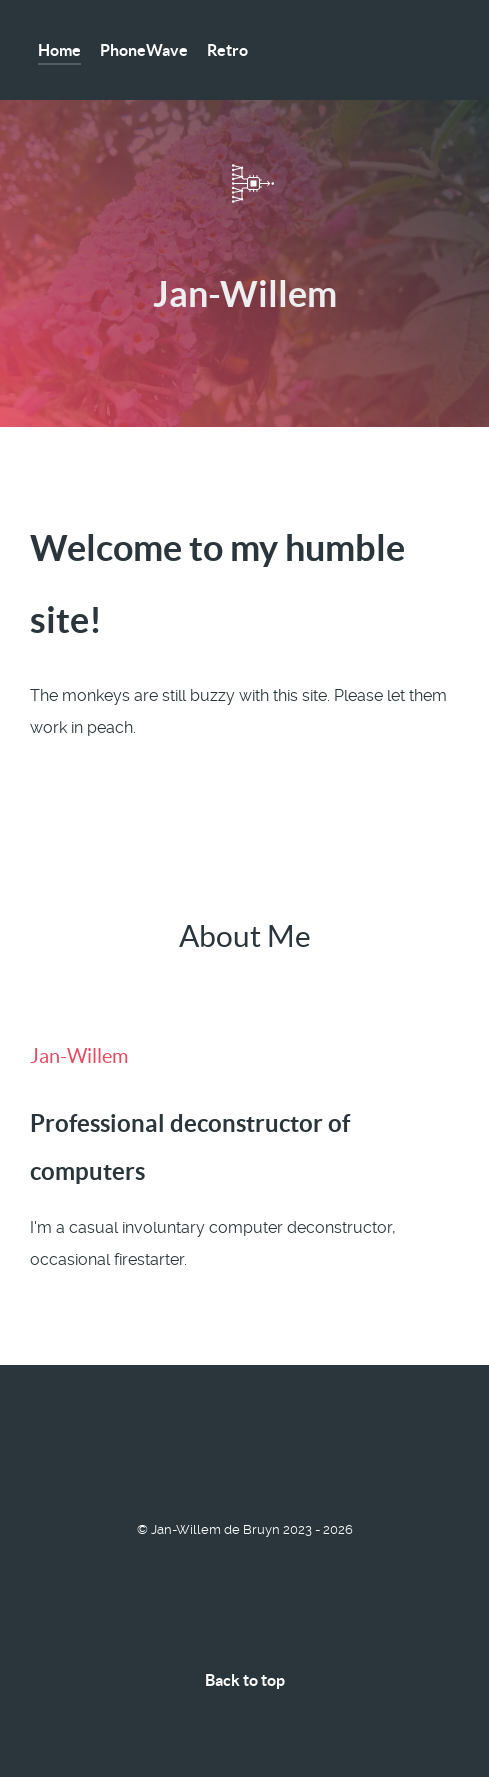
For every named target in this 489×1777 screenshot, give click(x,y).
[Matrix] (51, 1453)
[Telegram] (64, 1453)
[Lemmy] (38, 1453)
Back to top (245, 1680)
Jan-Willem (79, 1056)
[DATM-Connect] (245, 184)
